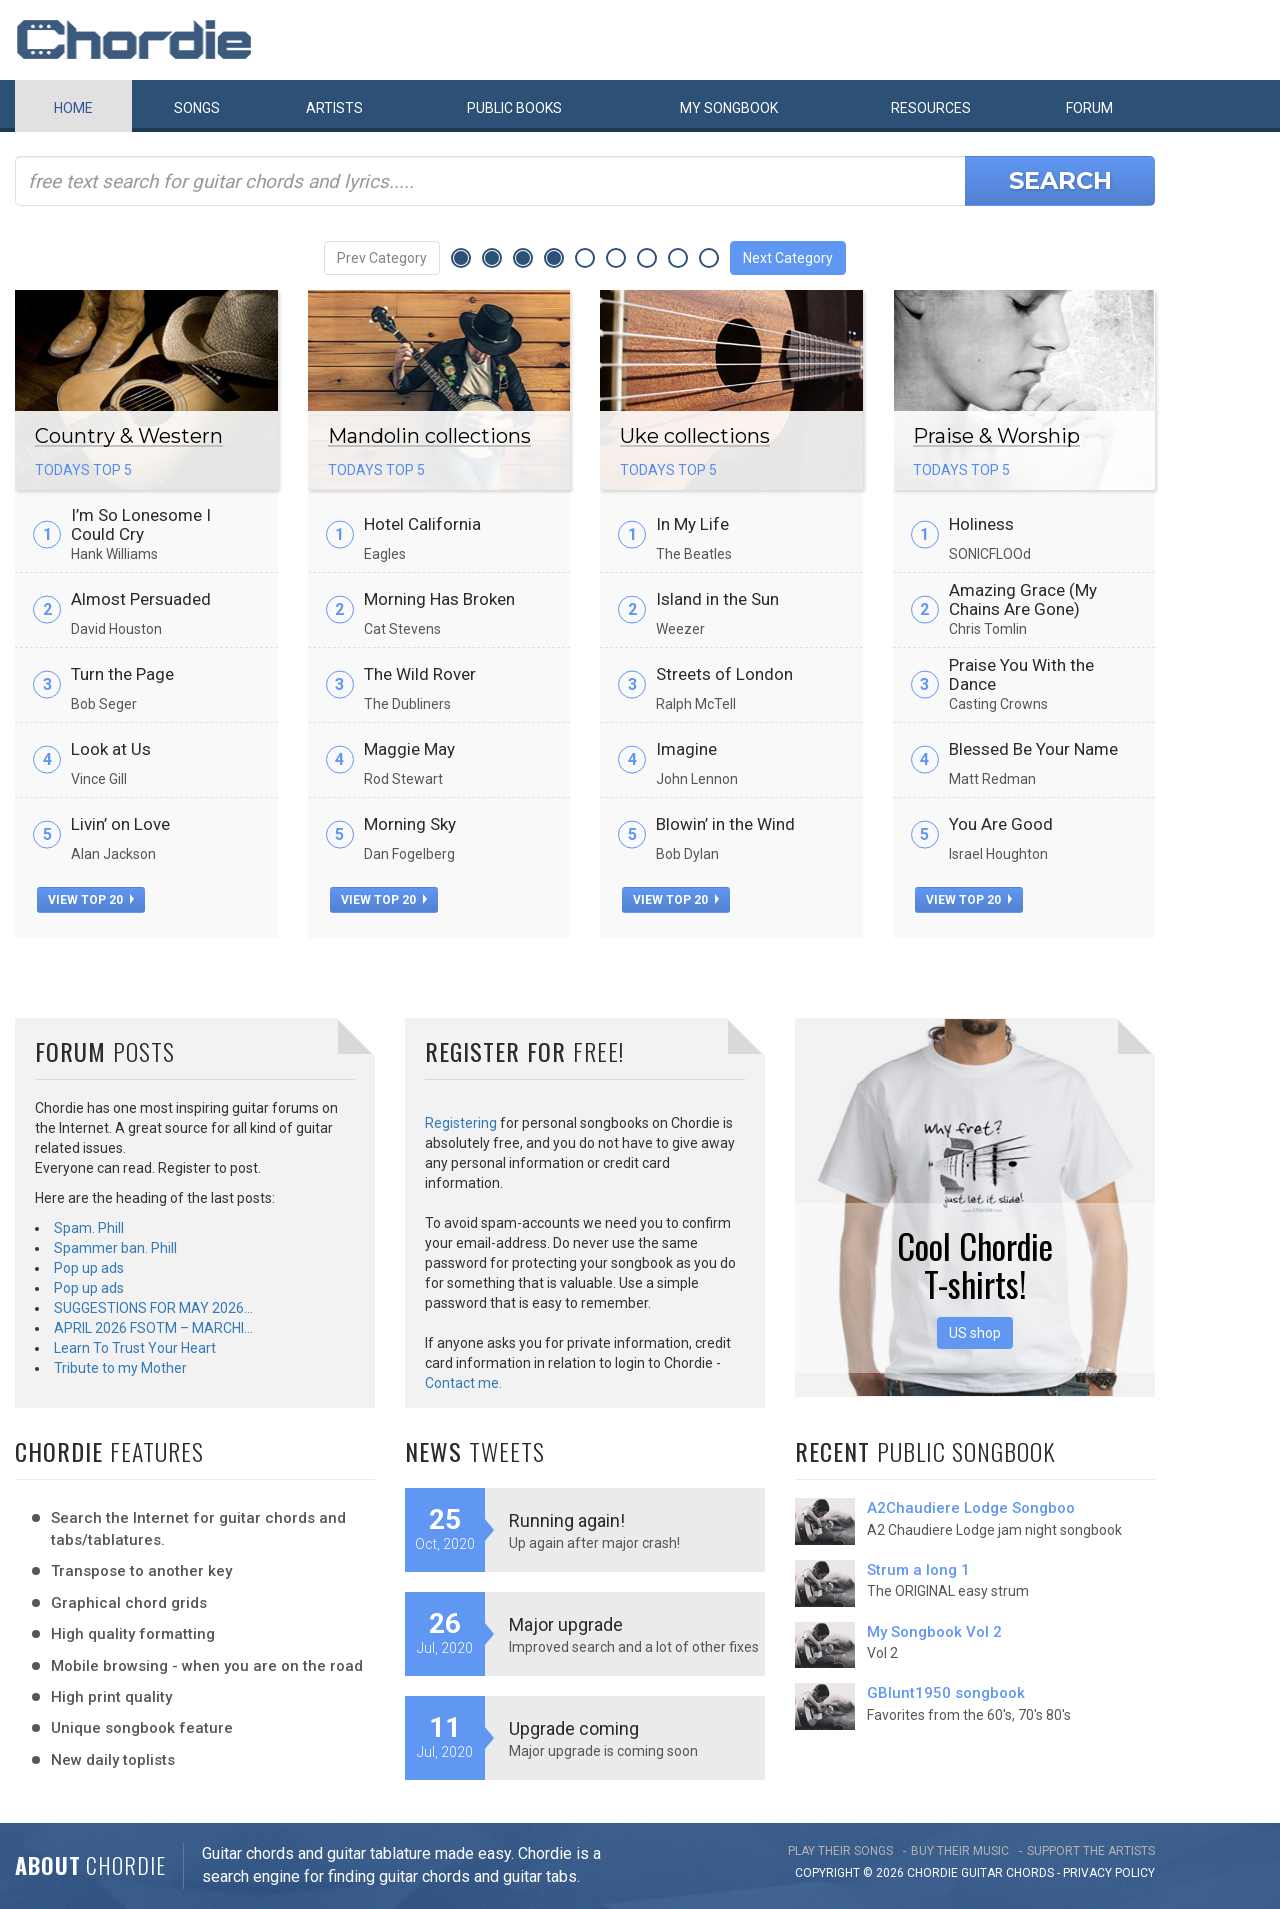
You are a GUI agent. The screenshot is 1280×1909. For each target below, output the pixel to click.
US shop (975, 1333)
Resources (931, 108)
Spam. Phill (89, 1228)
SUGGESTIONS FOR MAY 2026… (153, 1308)
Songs (197, 108)
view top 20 (91, 900)
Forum (1089, 108)
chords (1030, 1873)
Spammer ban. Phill (115, 1248)
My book (729, 108)
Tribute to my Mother (120, 1368)
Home (73, 108)
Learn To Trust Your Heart (135, 1348)
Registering (461, 1123)
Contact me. (463, 1383)
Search (1060, 180)
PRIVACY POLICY (1109, 1873)
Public (514, 108)
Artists (334, 108)
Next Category (788, 258)
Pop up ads (89, 1268)
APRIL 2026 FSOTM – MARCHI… (153, 1328)
